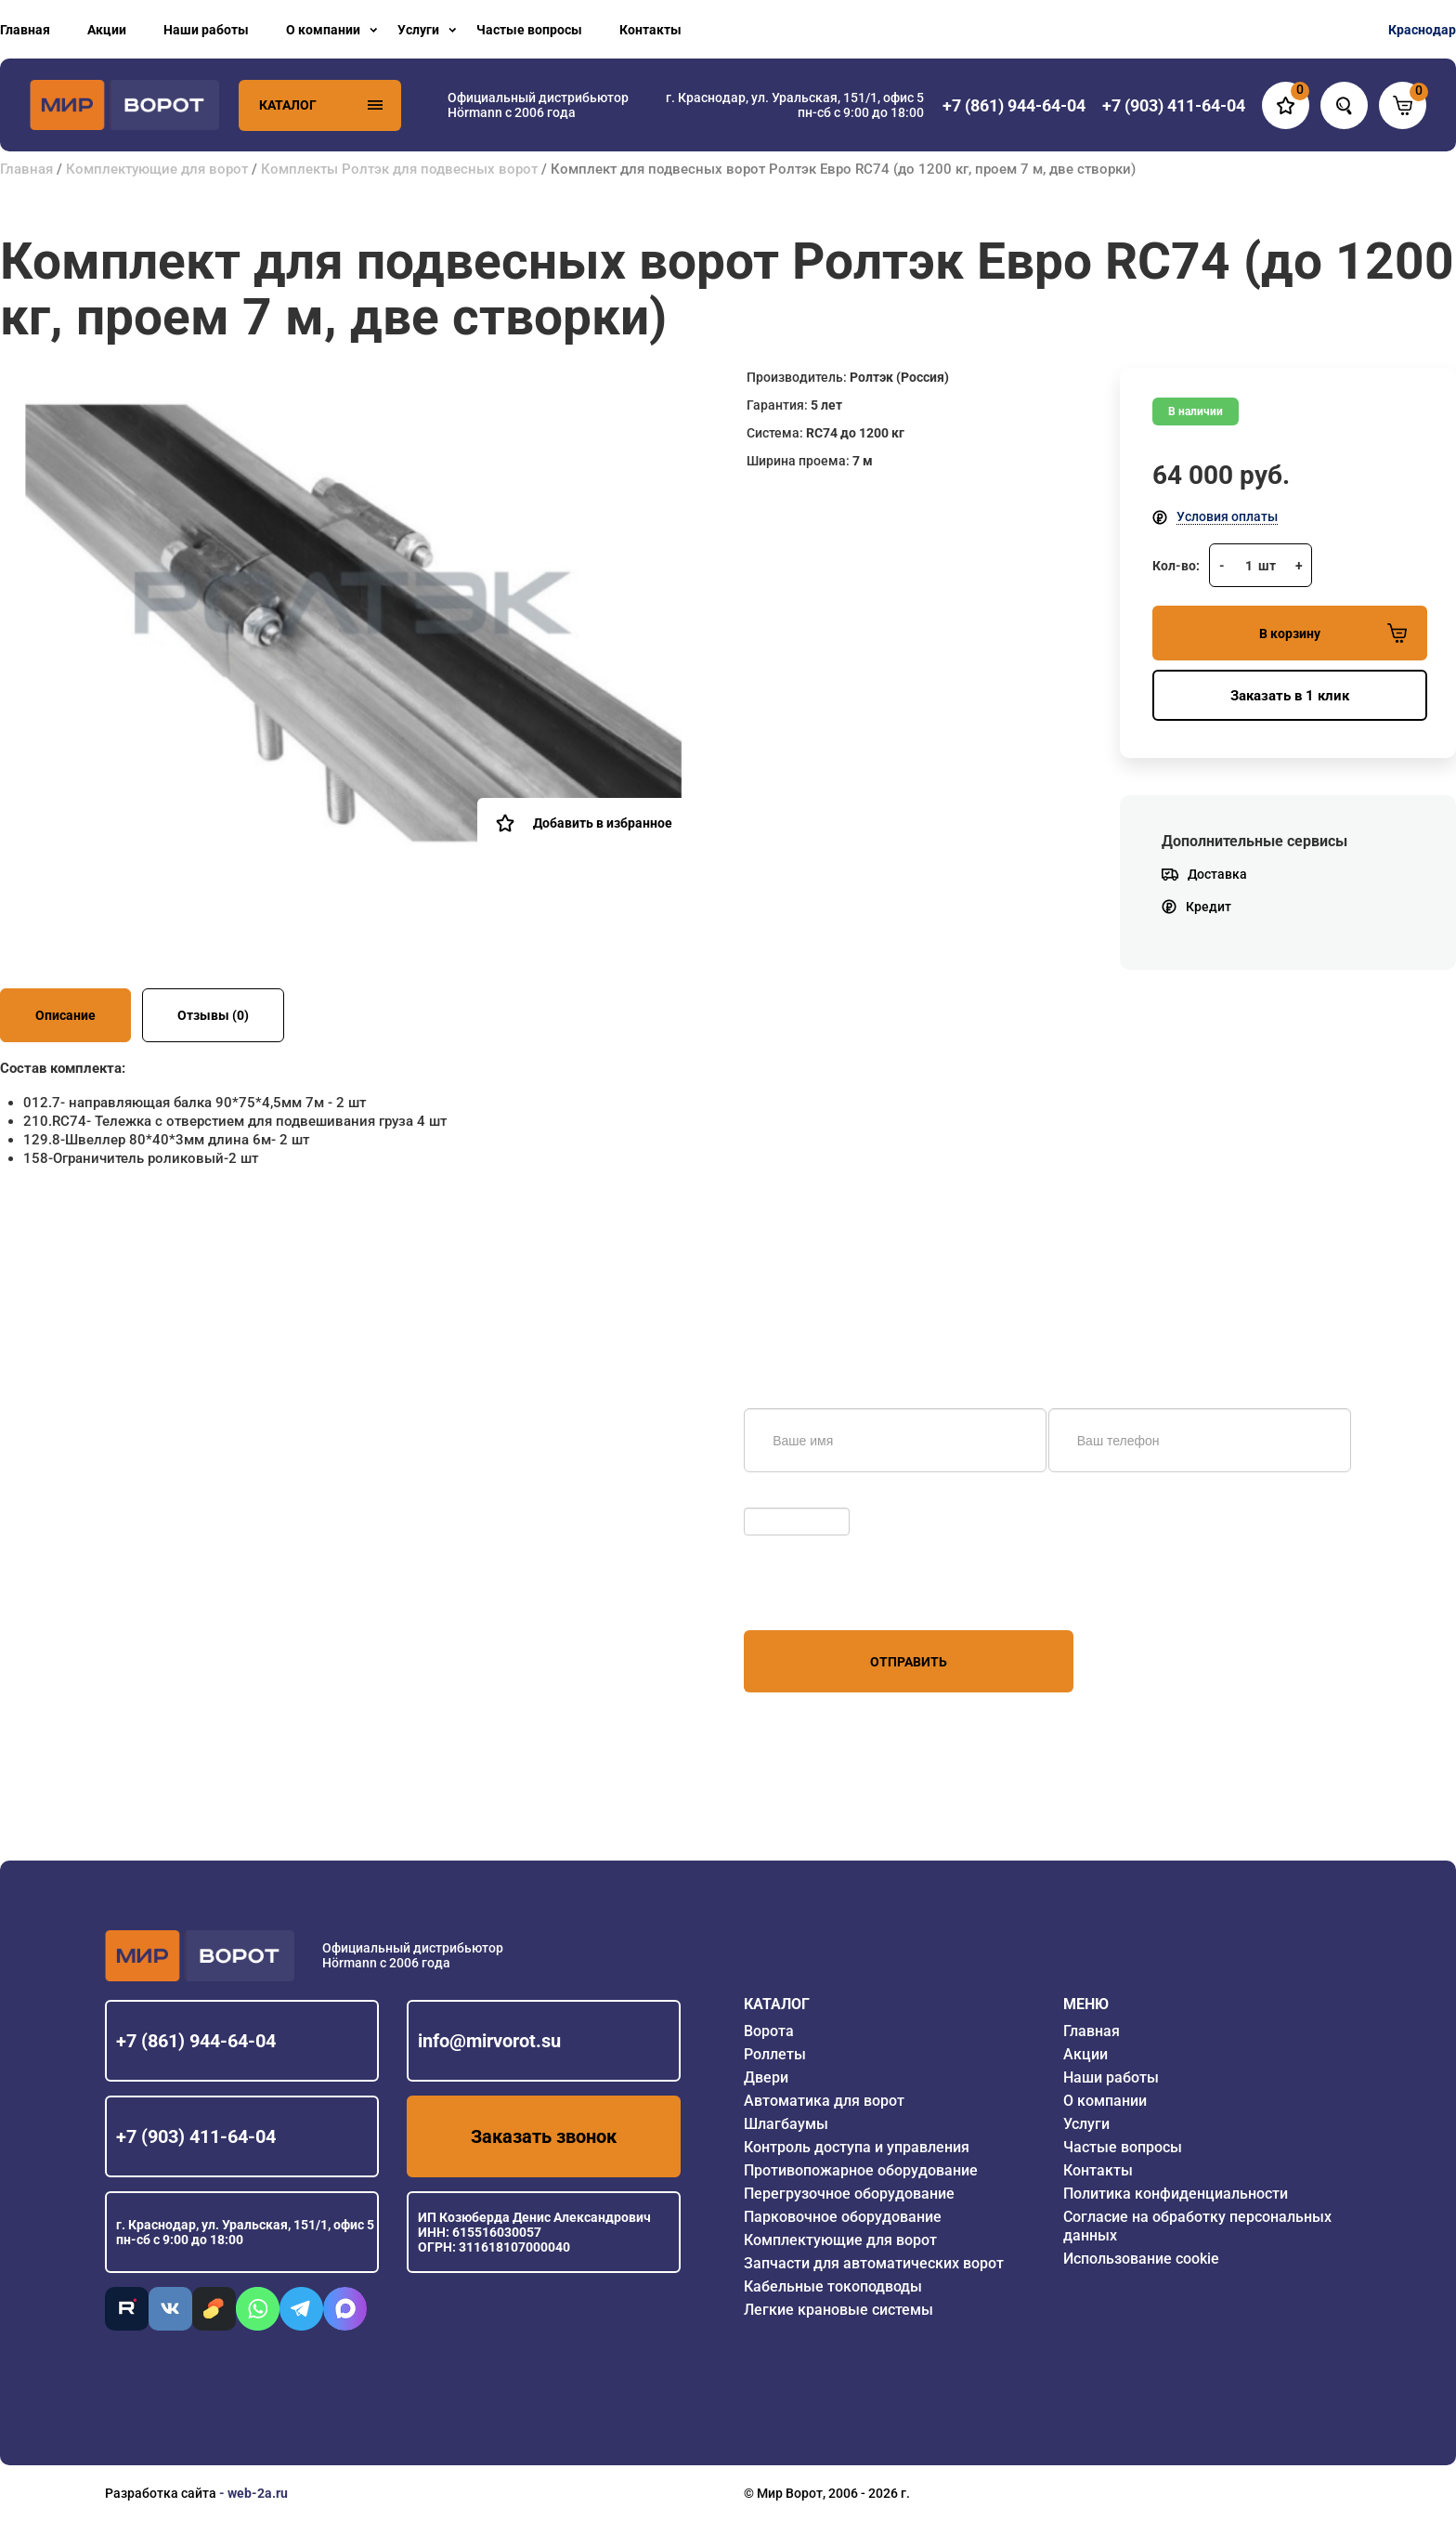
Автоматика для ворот (824, 2101)
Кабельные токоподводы (833, 2286)
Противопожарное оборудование (861, 2170)
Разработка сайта (160, 2493)
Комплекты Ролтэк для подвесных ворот (399, 169)
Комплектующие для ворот (157, 169)
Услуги (418, 29)
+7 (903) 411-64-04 (196, 2136)
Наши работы (206, 29)
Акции (106, 29)
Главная (25, 29)
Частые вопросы (529, 29)
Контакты (650, 29)
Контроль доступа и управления (856, 2147)
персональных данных (814, 1594)
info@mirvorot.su (489, 2041)
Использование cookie (1141, 2258)
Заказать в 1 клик (1289, 695)
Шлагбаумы (786, 2124)
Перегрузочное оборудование (849, 2193)
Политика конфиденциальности (1175, 2193)
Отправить (908, 1661)
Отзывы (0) (213, 1015)
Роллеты (775, 2054)
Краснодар (1422, 29)
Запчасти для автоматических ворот (874, 2263)
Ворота (769, 2031)
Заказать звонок (544, 2136)
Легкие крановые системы (838, 2310)
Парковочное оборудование (843, 2217)
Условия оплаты (1227, 516)
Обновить (779, 1498)
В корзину (1333, 633)
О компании (323, 29)
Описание (65, 1015)
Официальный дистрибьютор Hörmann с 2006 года (538, 105)
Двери (766, 2077)
